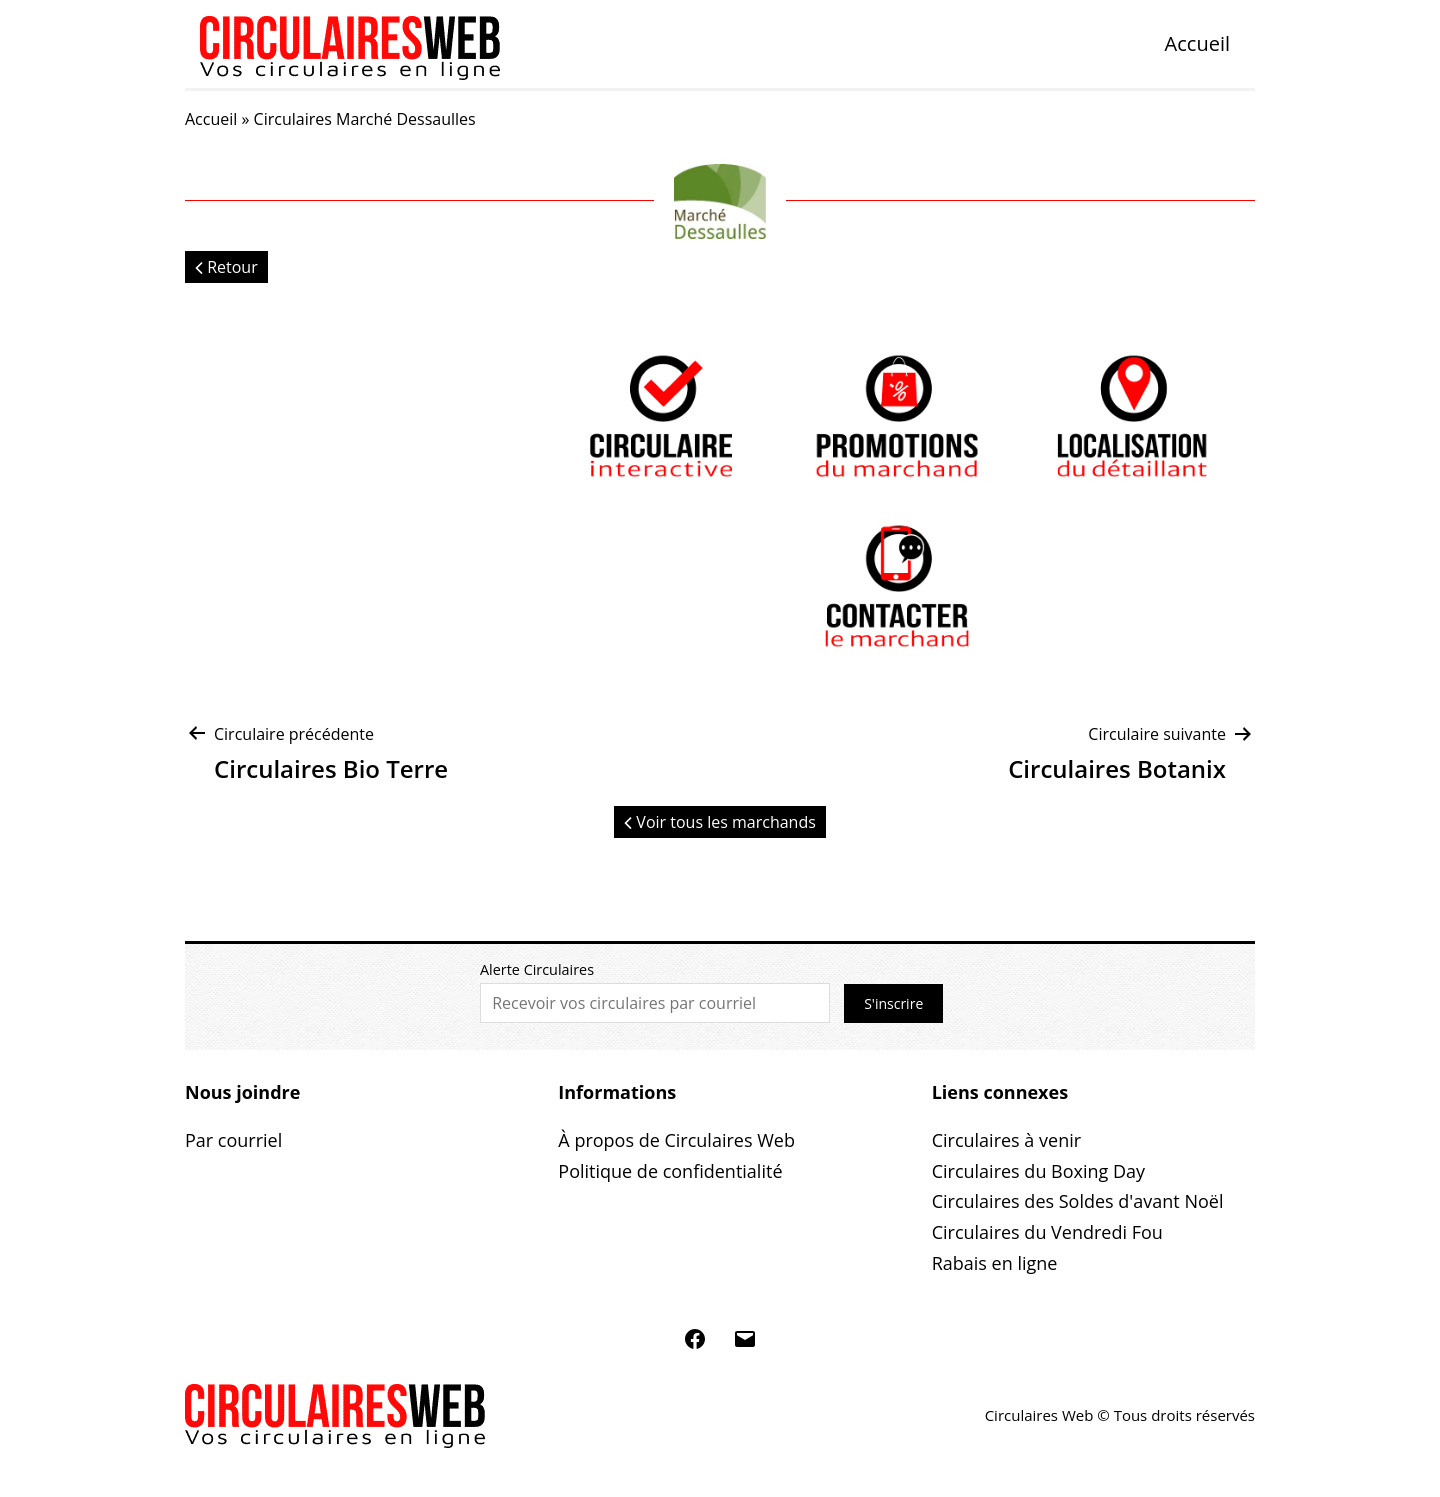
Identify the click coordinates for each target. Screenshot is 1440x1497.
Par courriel (233, 1140)
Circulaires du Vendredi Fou (1047, 1232)
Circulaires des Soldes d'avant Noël (1078, 1201)
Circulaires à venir (1006, 1140)
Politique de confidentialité (670, 1171)
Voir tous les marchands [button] (720, 822)
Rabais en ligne (995, 1263)
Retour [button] (226, 267)
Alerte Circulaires (537, 969)
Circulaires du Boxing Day (1038, 1171)
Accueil (1197, 43)
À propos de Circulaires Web (676, 1140)
